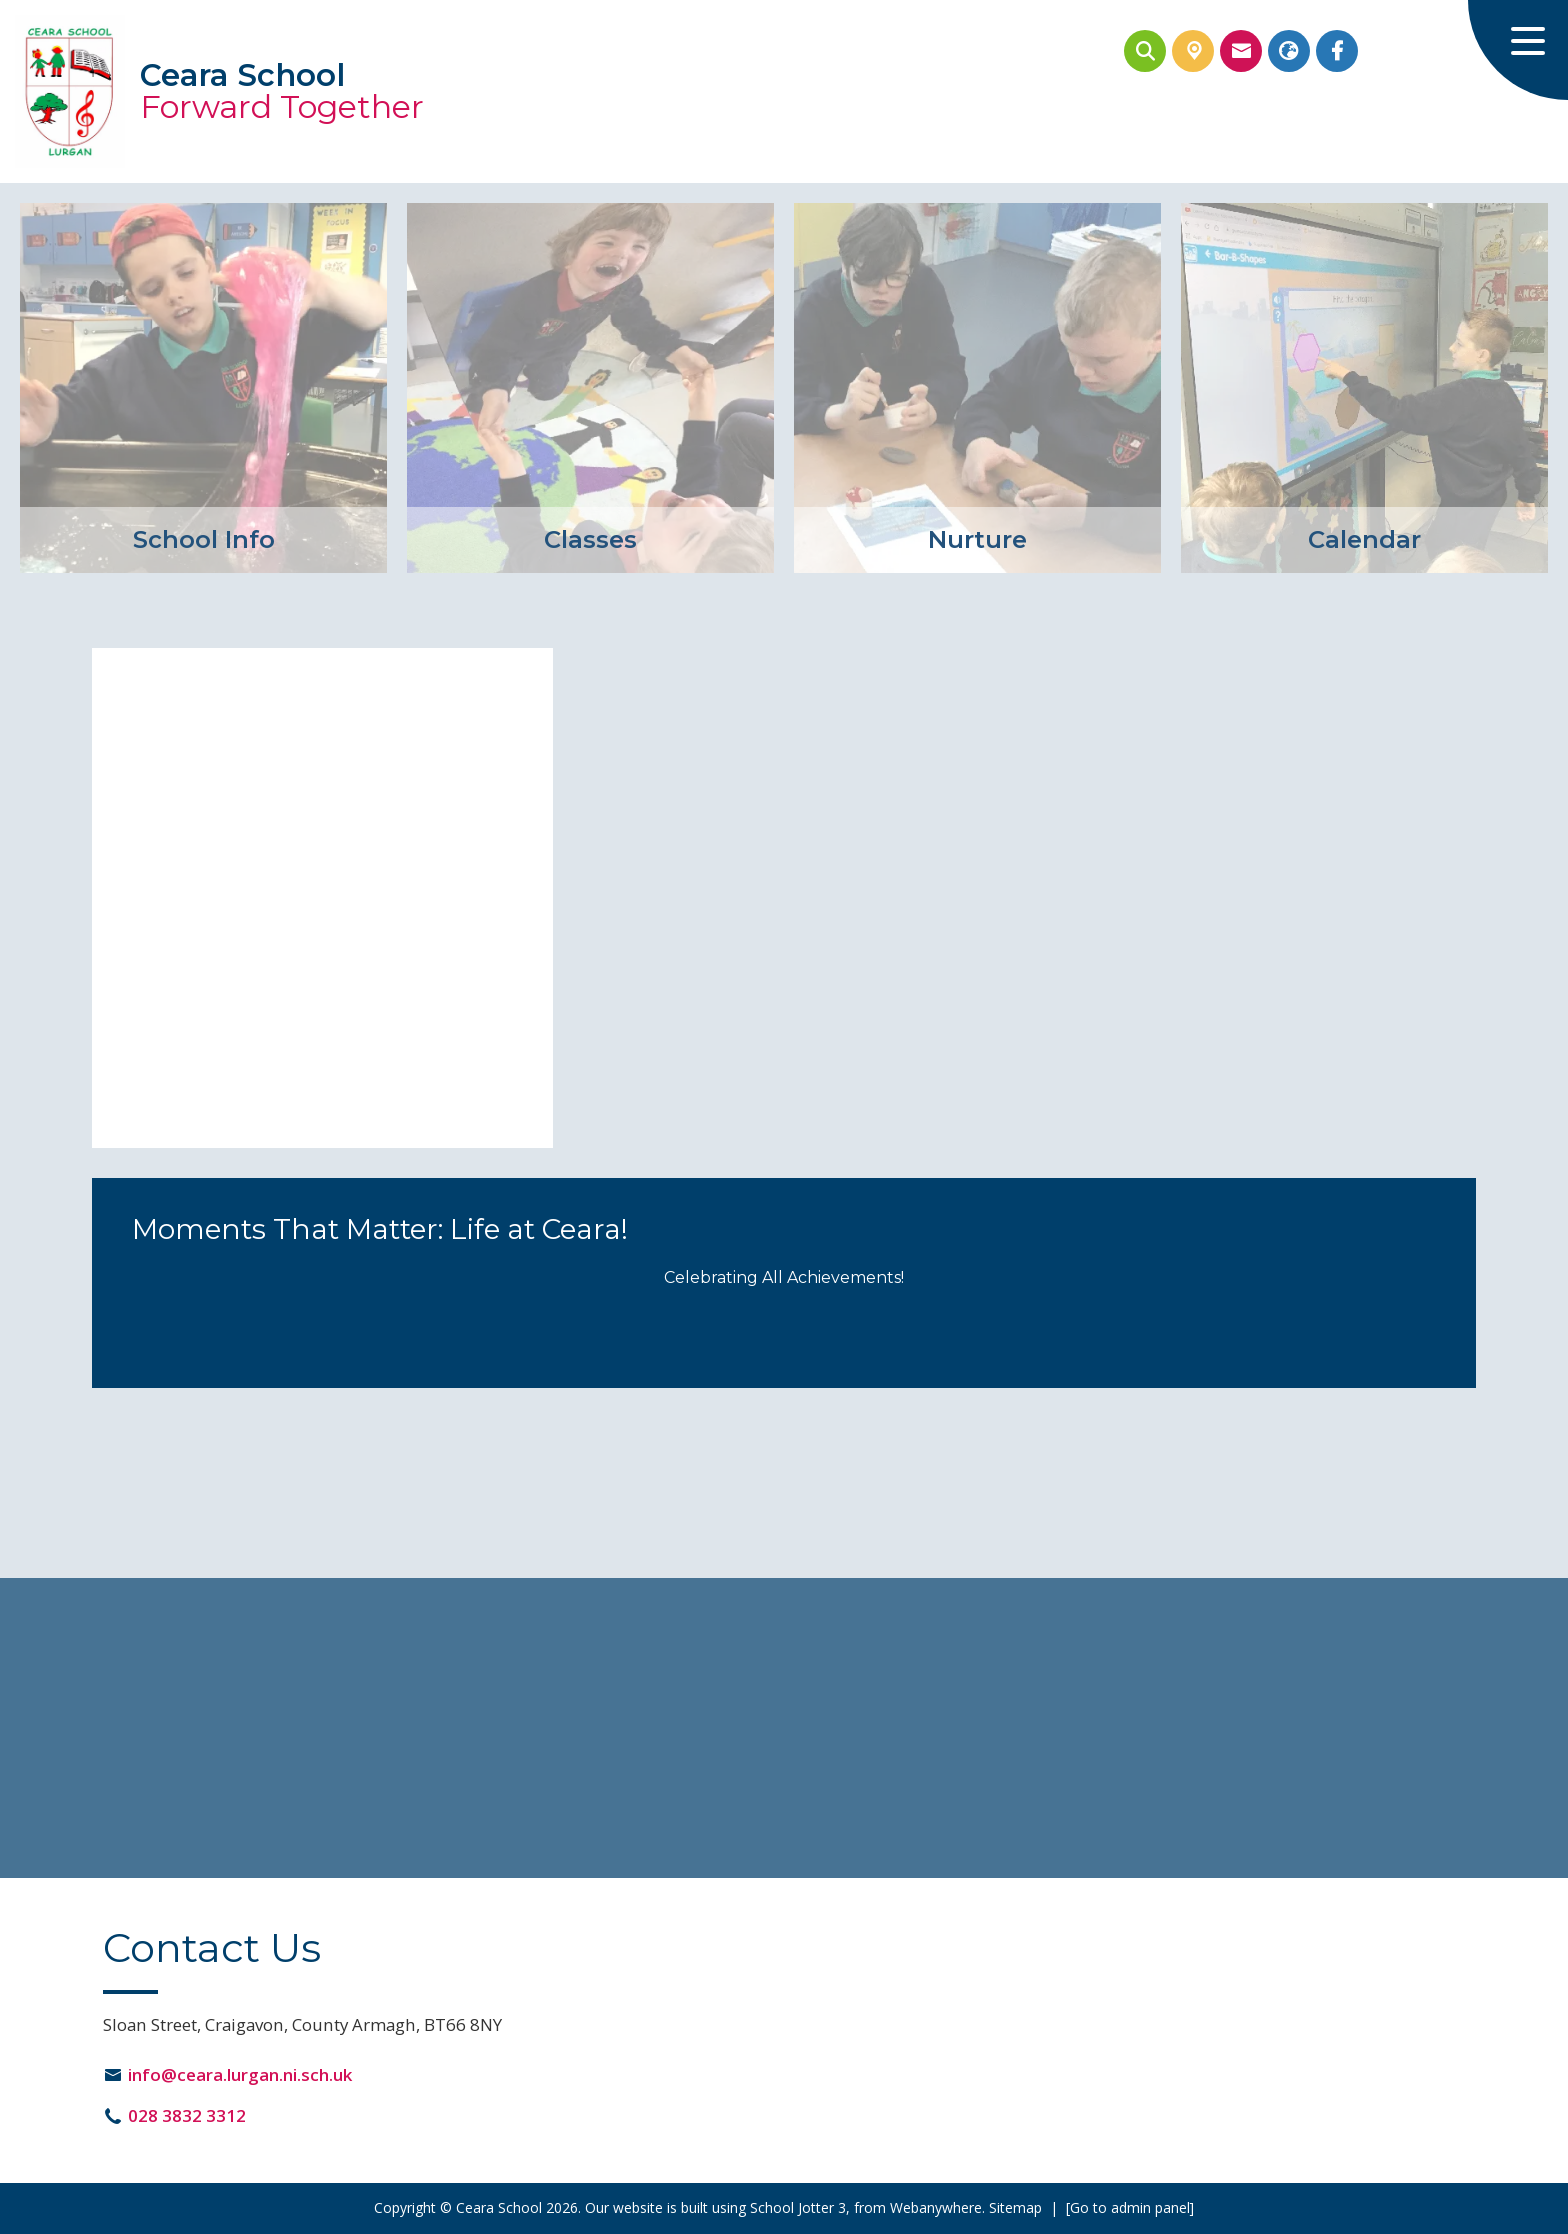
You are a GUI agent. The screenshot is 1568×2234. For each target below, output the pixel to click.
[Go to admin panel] (1130, 2207)
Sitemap (1015, 2207)
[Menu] (1518, 50)
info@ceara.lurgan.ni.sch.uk (240, 2074)
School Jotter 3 (798, 2207)
